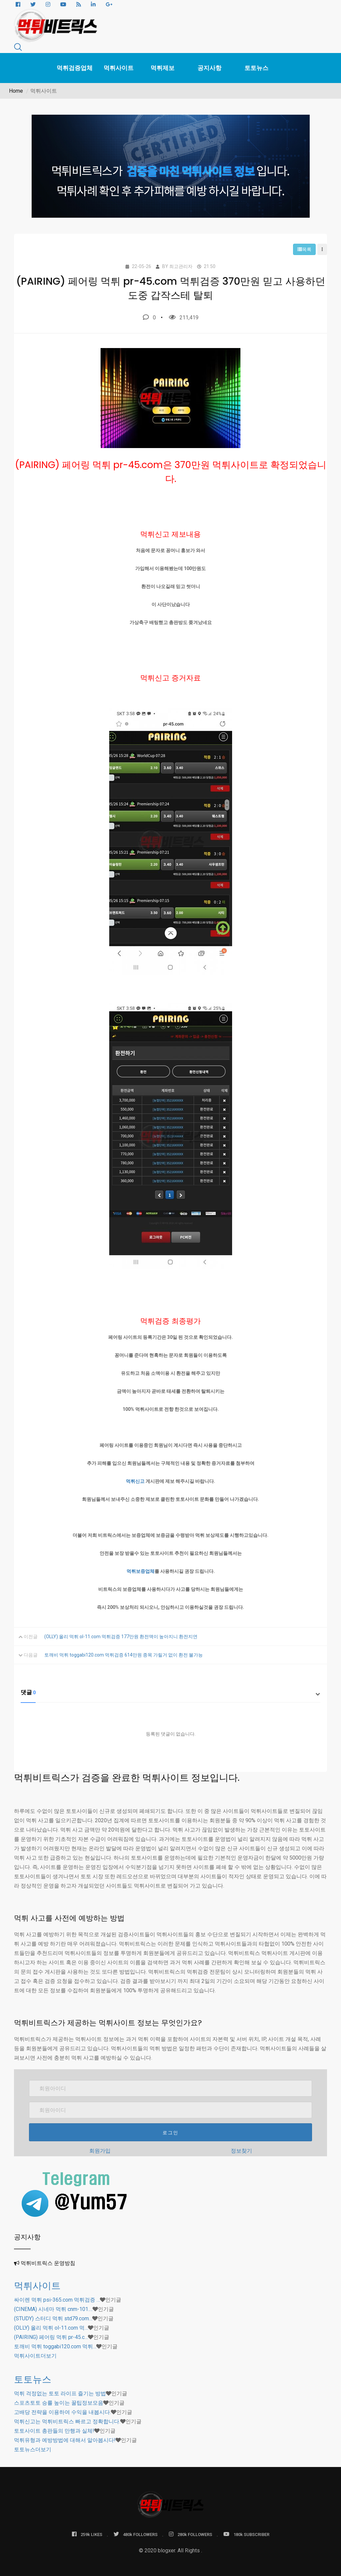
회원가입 (100, 2151)
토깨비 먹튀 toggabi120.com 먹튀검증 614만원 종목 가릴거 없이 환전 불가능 (123, 1655)
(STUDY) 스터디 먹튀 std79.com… (53, 2318)
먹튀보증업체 (141, 1571)
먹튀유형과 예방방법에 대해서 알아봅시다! (65, 2440)
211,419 (183, 317)
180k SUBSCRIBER (246, 2534)
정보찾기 (241, 2151)
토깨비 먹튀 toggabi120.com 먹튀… (55, 2346)
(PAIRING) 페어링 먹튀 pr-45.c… (51, 2337)
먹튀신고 (135, 1481)
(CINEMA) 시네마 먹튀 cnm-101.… (53, 2309)
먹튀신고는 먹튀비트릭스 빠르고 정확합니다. (67, 2421)
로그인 (170, 2132)
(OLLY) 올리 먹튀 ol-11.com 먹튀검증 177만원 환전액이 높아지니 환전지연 (120, 1636)
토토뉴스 (256, 68)
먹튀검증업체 (75, 68)
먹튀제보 (162, 68)
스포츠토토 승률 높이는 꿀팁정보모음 (58, 2403)
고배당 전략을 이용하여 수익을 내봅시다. (62, 2412)
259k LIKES (87, 2534)
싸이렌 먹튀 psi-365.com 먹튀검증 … (57, 2300)
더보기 (35, 2356)
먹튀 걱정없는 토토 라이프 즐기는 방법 (60, 2393)
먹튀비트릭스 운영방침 (48, 2263)
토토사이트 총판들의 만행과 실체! (54, 2431)
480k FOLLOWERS (136, 2534)
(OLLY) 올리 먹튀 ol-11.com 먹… (51, 2328)
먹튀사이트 (119, 68)
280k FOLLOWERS (190, 2534)
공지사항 (209, 68)
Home (16, 91)
